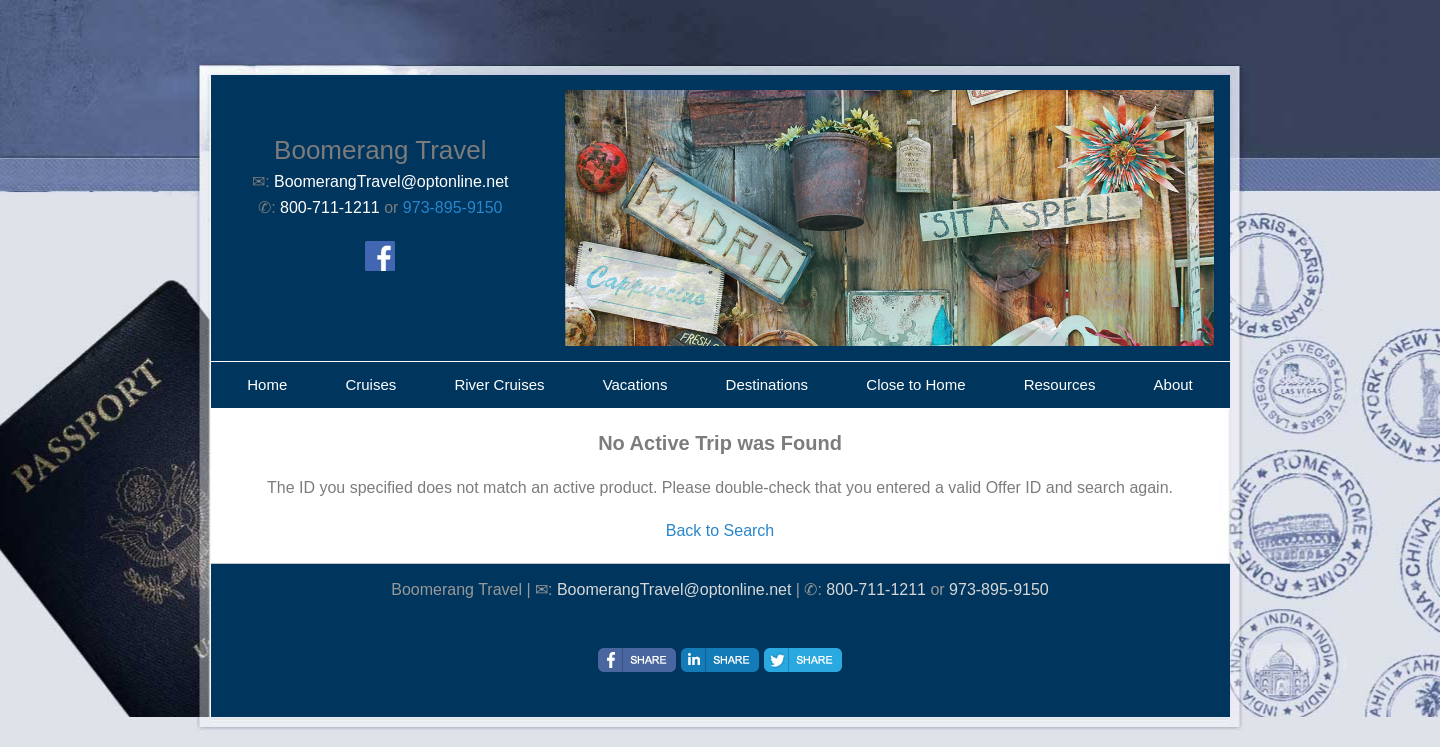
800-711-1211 (876, 589)
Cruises (370, 384)
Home (267, 384)
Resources (1060, 384)
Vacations (635, 384)
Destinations (767, 384)
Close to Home (915, 384)
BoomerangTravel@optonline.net (674, 589)
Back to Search (720, 530)
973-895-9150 (453, 207)
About (1173, 384)
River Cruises (499, 384)
